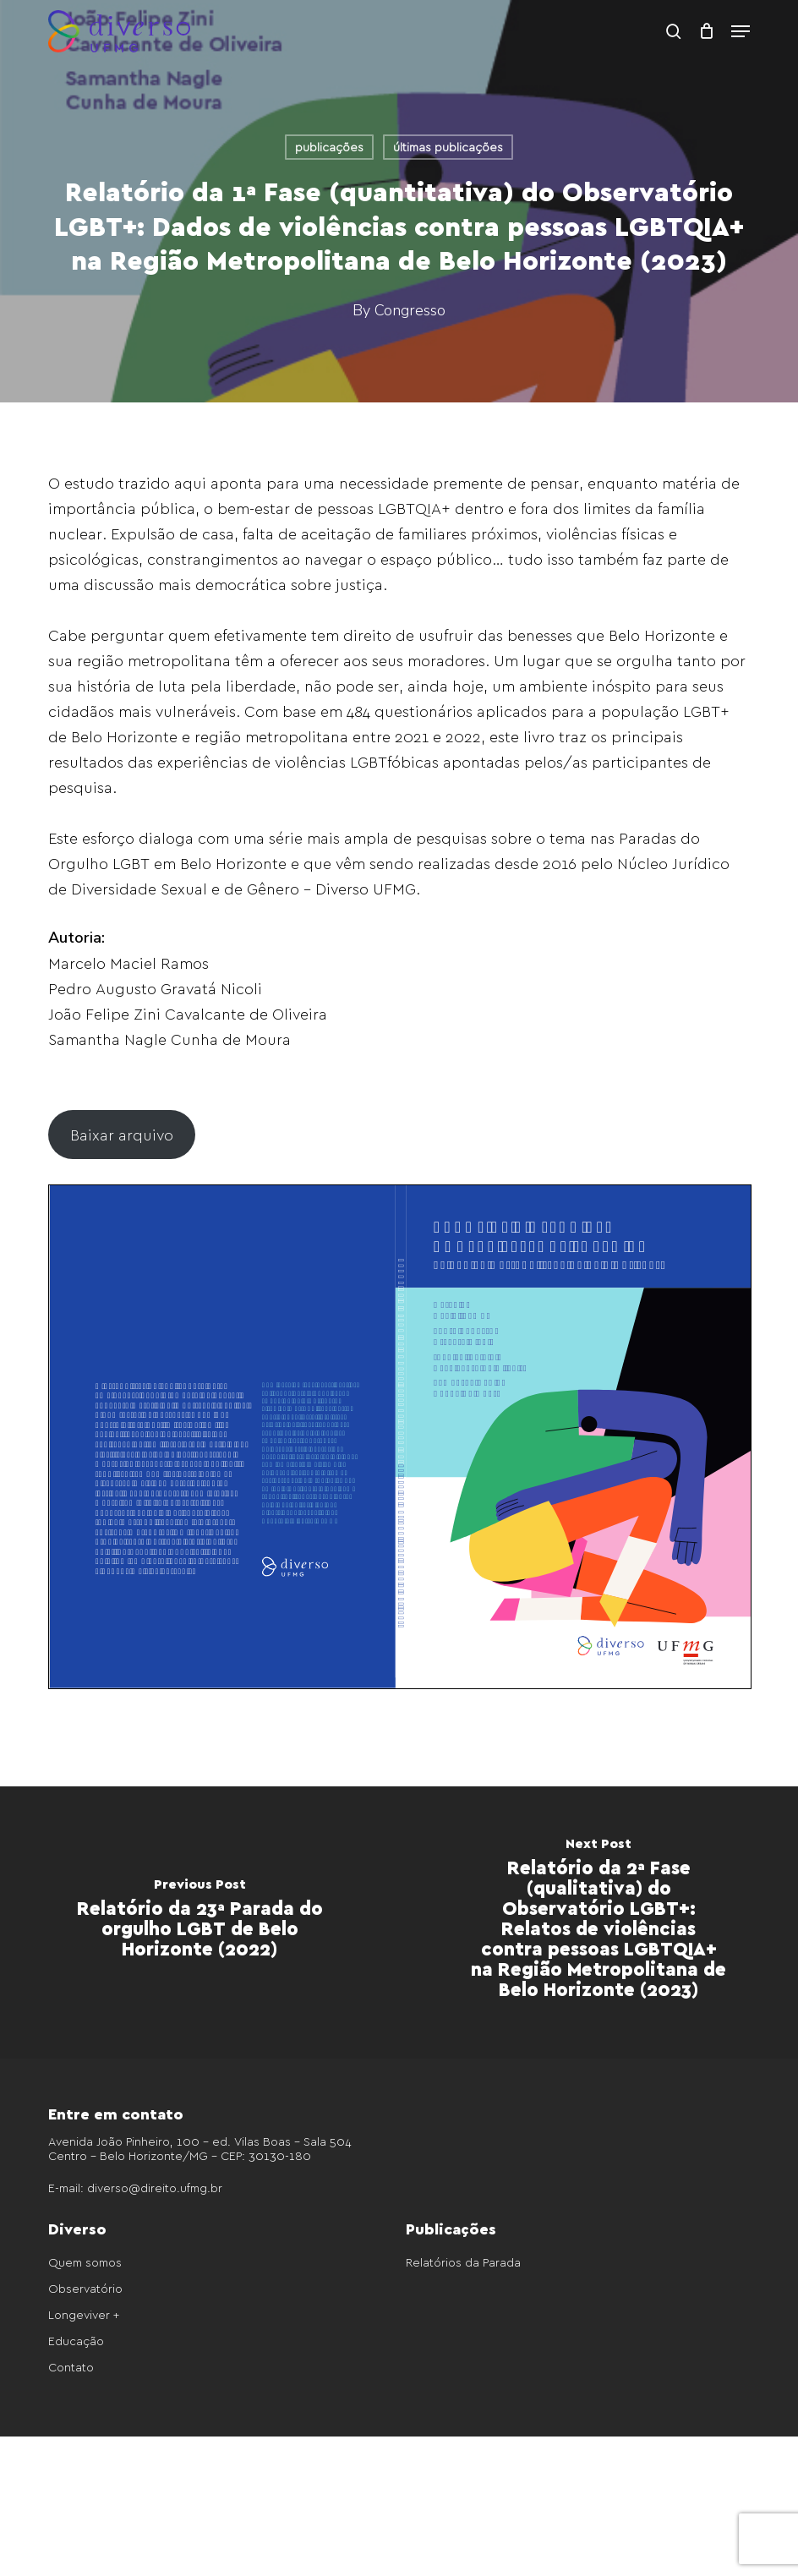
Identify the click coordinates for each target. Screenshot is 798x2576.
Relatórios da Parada (463, 2262)
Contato (71, 2367)
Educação (76, 2340)
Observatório (85, 2288)
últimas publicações (448, 146)
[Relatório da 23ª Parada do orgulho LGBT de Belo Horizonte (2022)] (199, 1922)
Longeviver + (83, 2314)
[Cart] (706, 31)
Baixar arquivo (121, 1134)
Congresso (409, 310)
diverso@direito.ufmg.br (154, 2187)
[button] (740, 31)
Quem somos (85, 2262)
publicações (329, 146)
